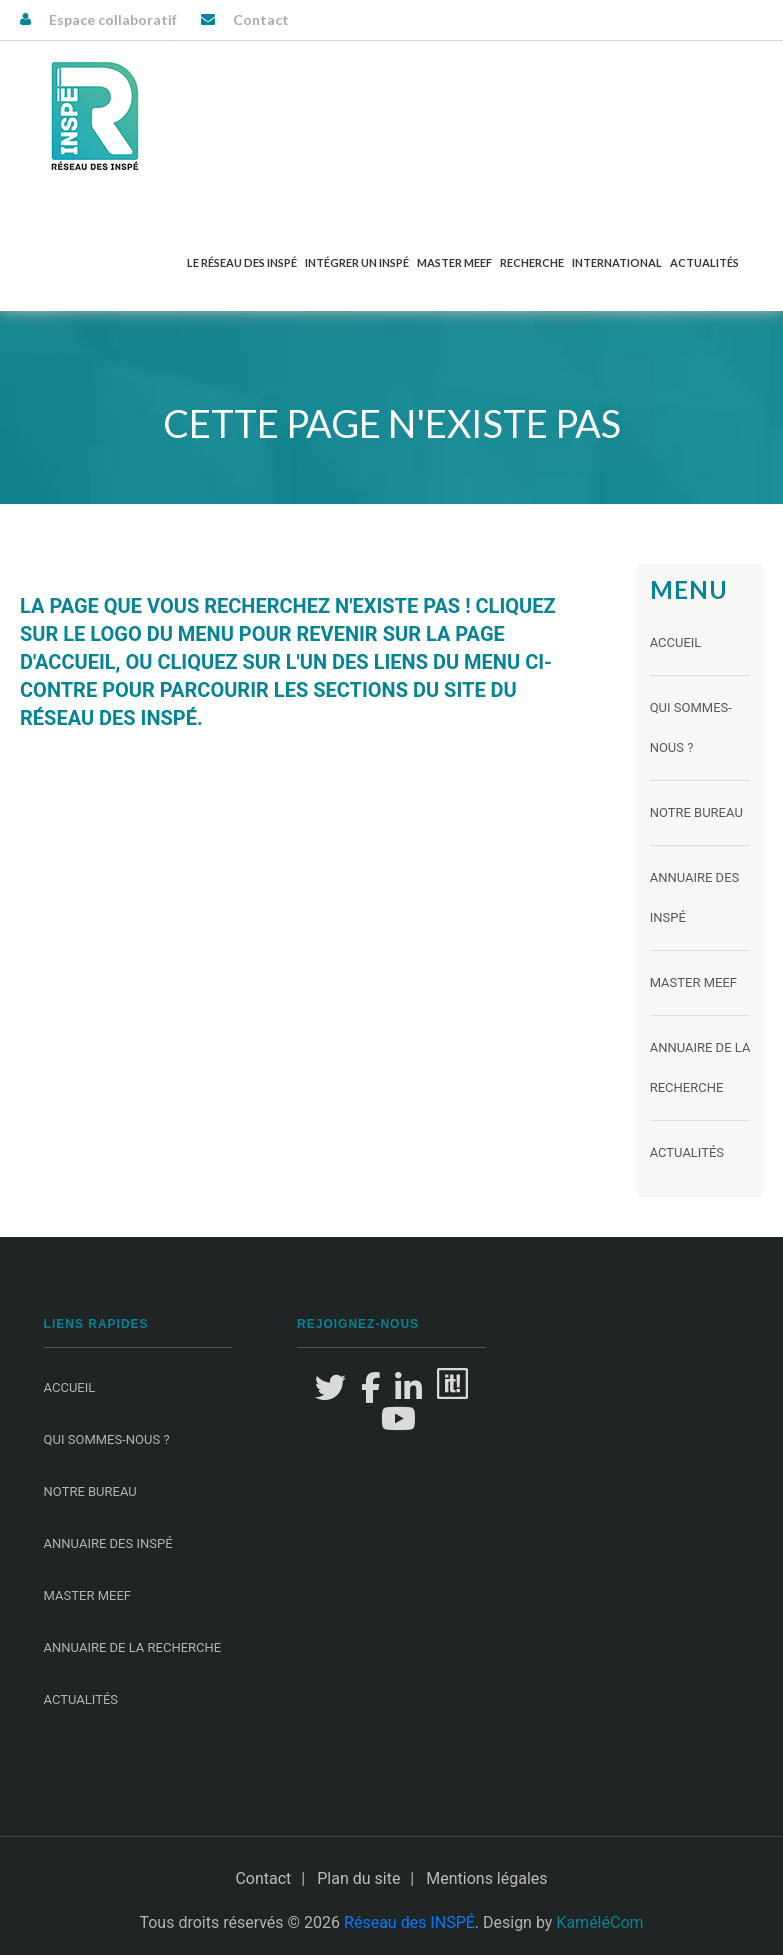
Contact (261, 19)
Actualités (704, 262)
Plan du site (358, 1878)
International (617, 262)
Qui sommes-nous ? (107, 1439)
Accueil (676, 642)
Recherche (532, 262)
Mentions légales (486, 1878)
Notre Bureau (696, 812)
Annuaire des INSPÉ (108, 1543)
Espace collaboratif (113, 19)
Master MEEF (454, 262)
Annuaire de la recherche (133, 1647)
